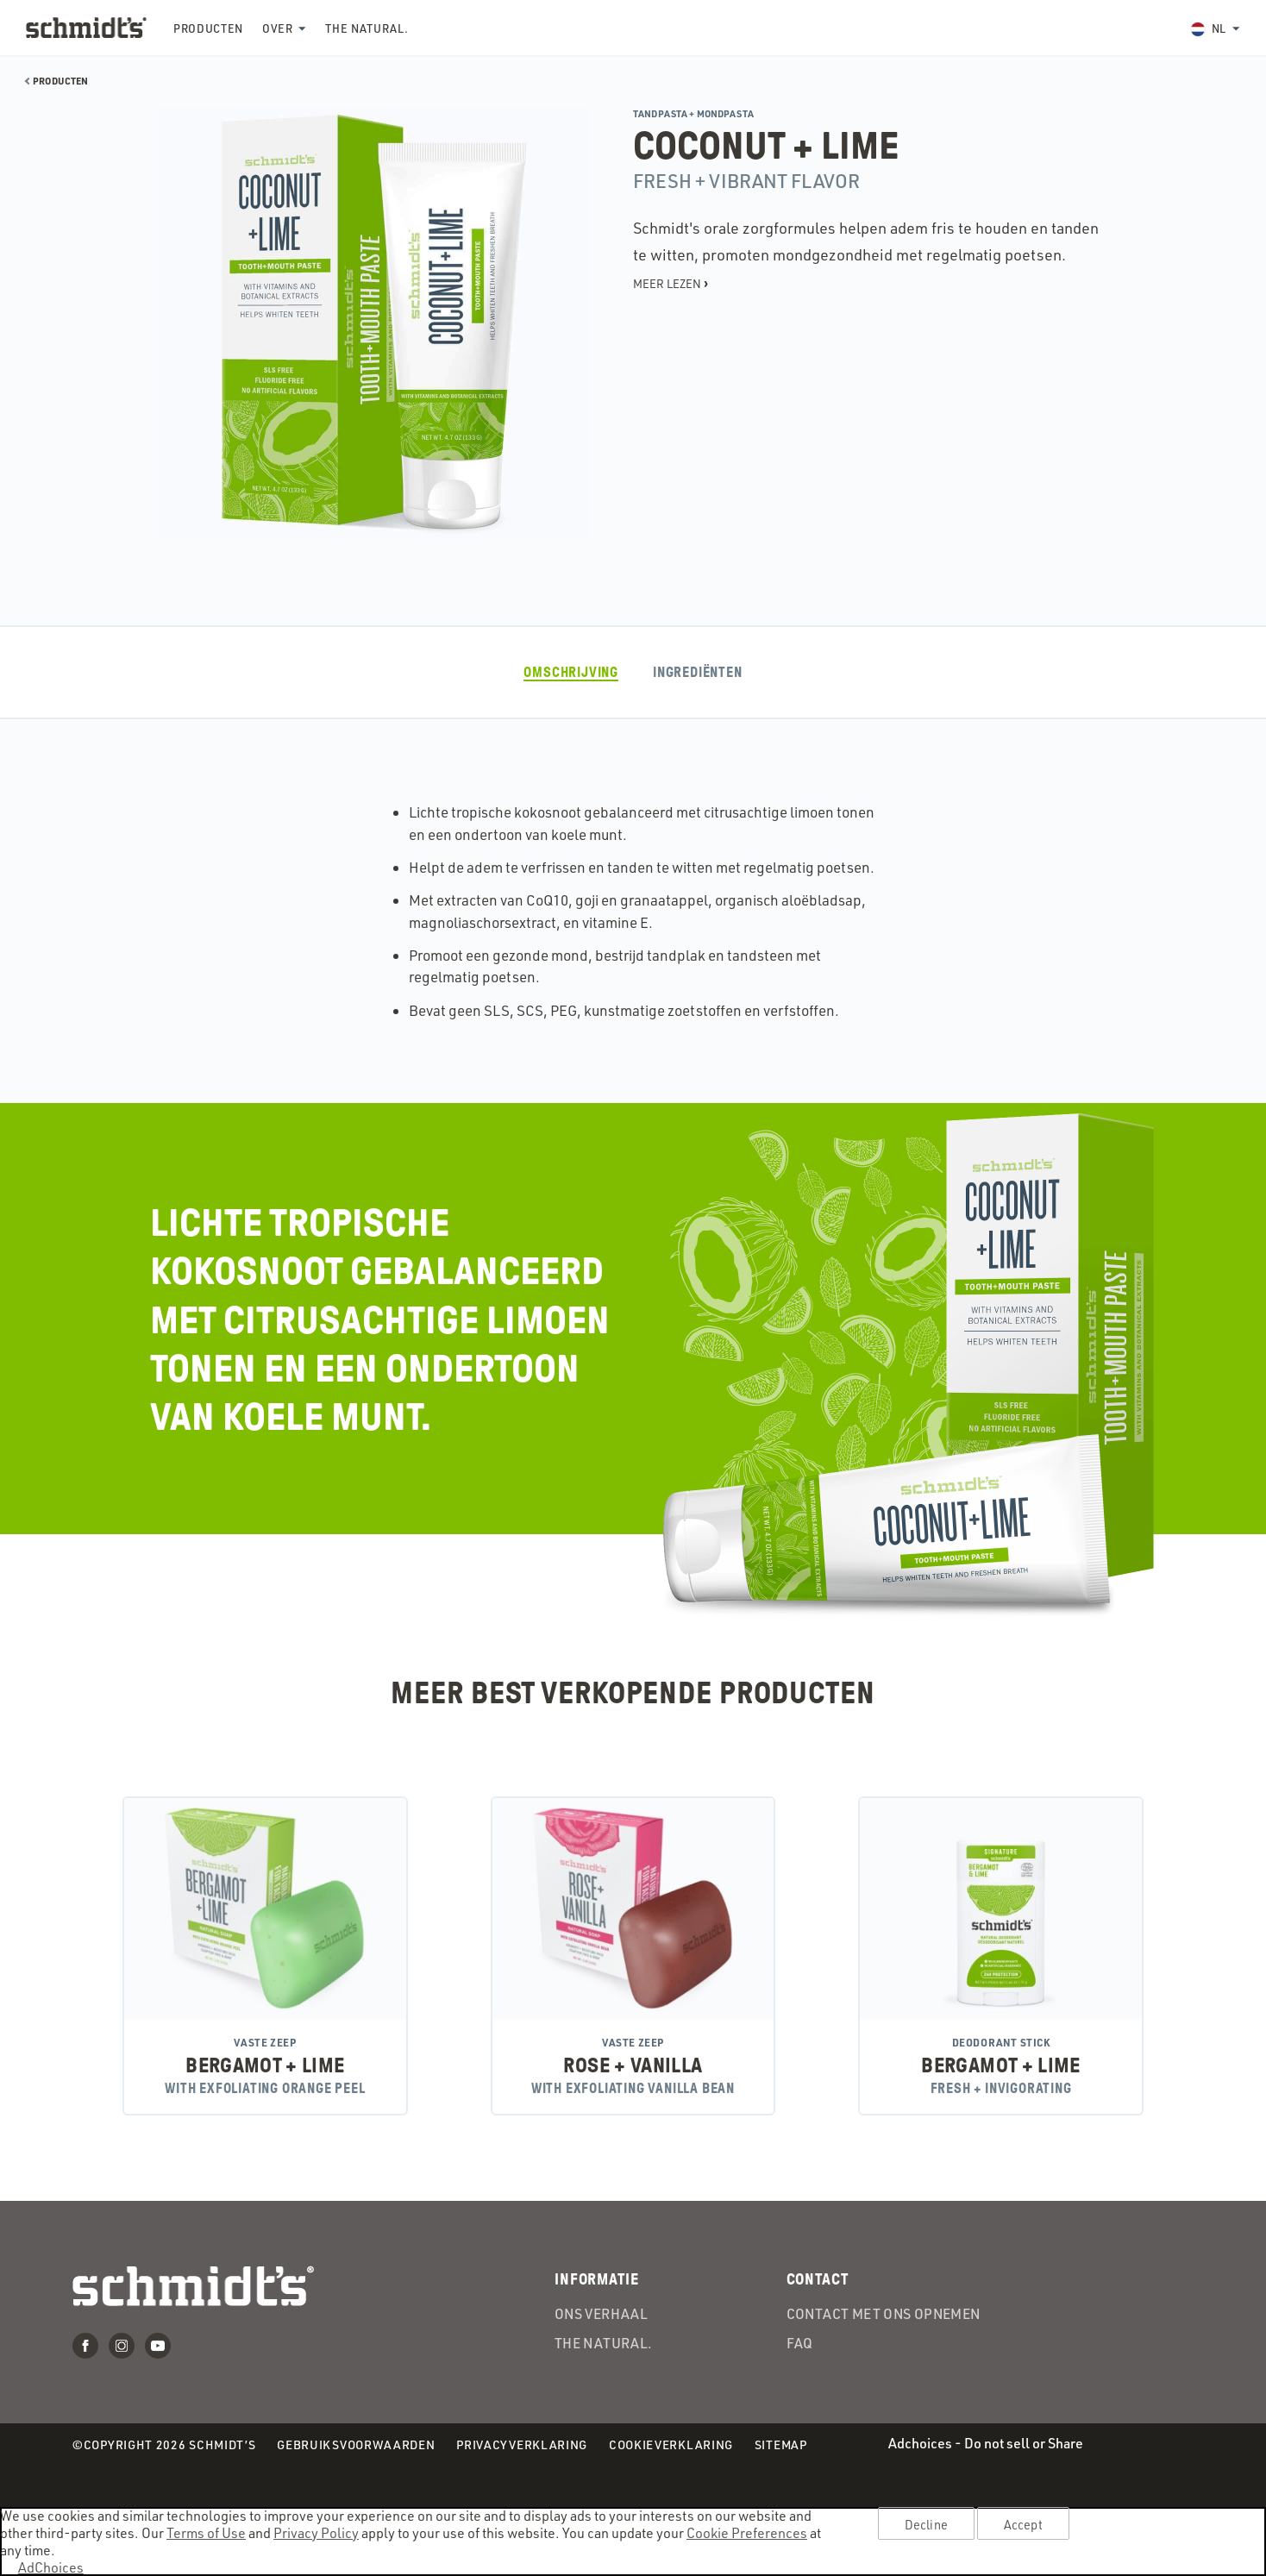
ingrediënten (698, 672)
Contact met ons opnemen (884, 2314)
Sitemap (781, 2444)
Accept (1023, 2524)
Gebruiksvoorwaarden (356, 2445)
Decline (926, 2524)
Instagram (122, 2346)
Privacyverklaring (521, 2445)
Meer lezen (670, 282)
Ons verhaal (601, 2314)
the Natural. (366, 28)
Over (277, 28)
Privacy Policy (316, 2533)
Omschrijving (570, 672)
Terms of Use (206, 2533)
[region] (633, 2541)
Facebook (85, 2346)
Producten (208, 28)
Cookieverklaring (671, 2445)
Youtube (158, 2346)
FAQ (800, 2344)
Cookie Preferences (746, 2533)
